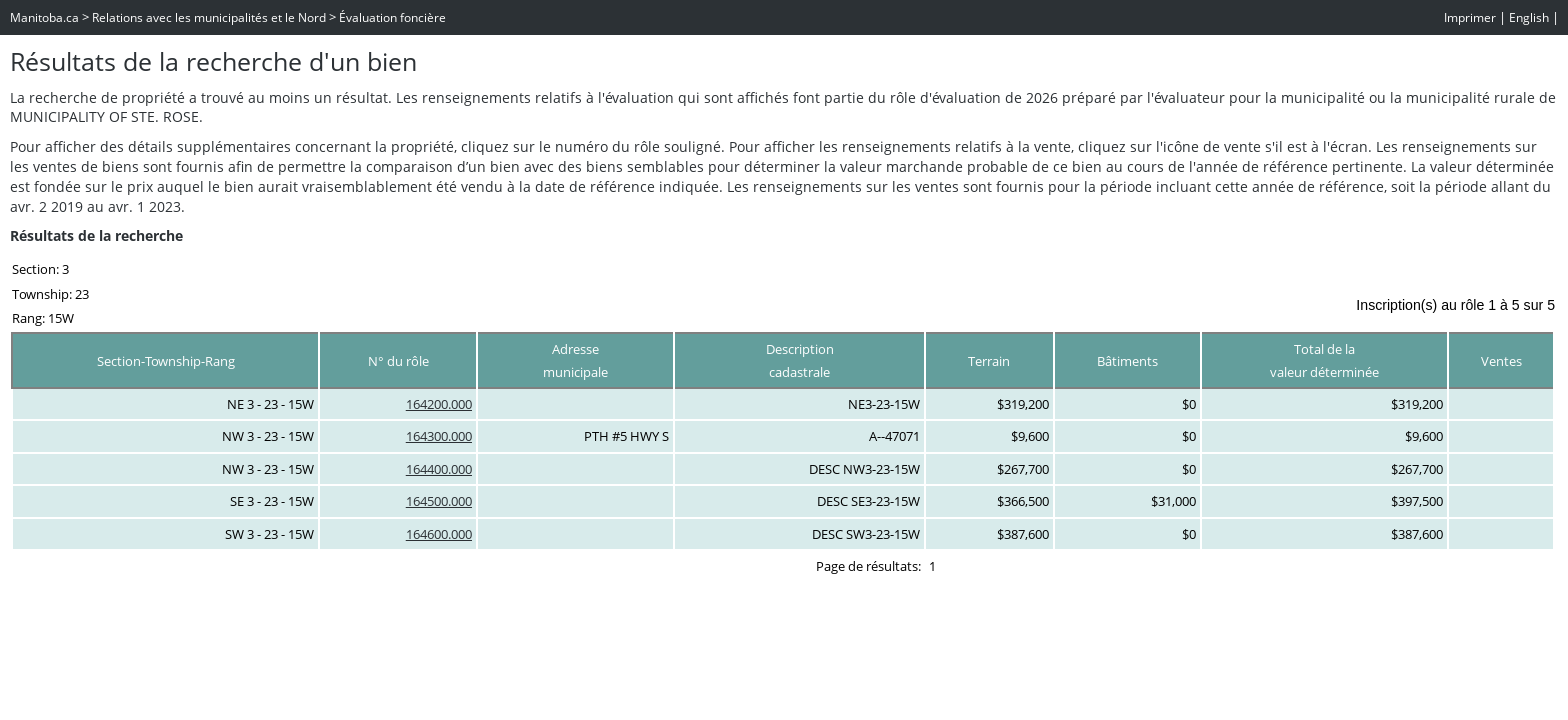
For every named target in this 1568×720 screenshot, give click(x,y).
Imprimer (1470, 17)
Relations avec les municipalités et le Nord (209, 17)
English (1529, 17)
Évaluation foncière (392, 17)
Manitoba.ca (44, 17)
